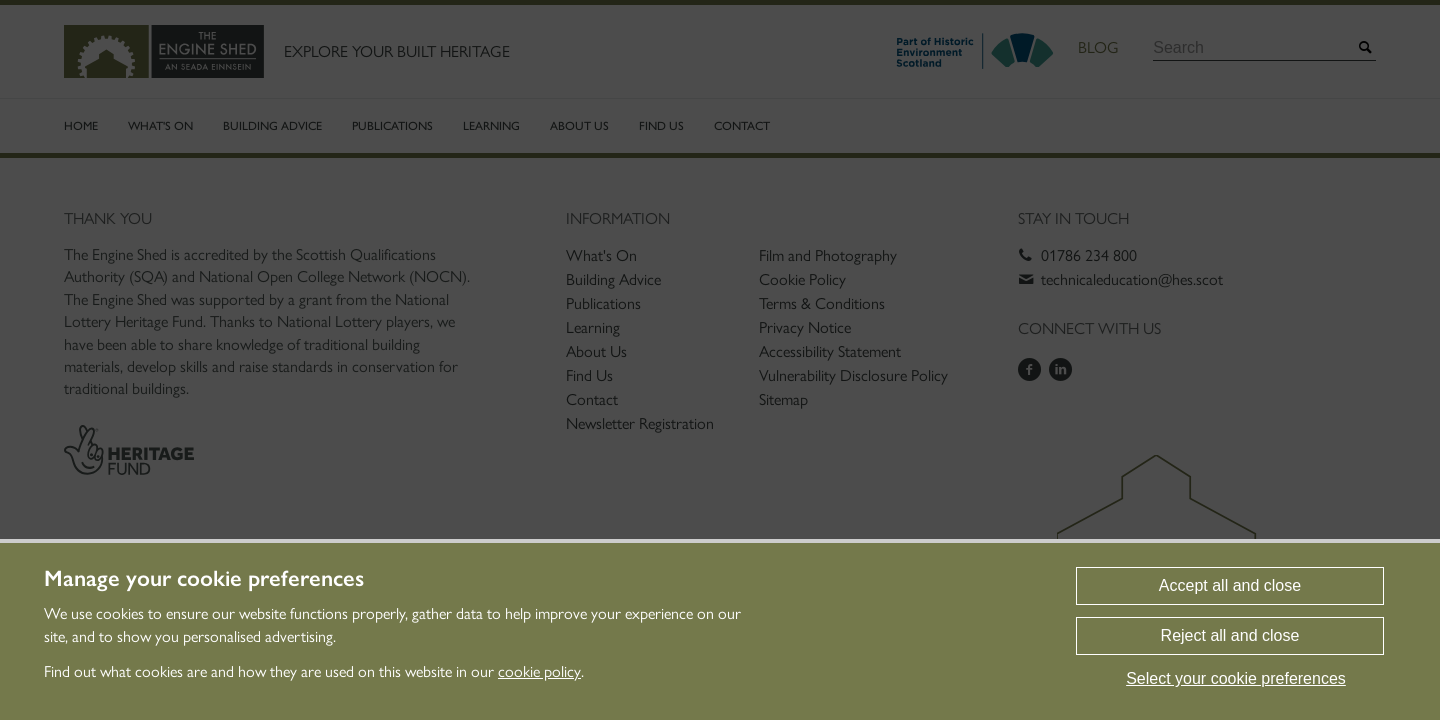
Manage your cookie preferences (204, 579)
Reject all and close (1230, 635)
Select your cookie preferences (1236, 678)
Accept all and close (1230, 585)
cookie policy (539, 671)
